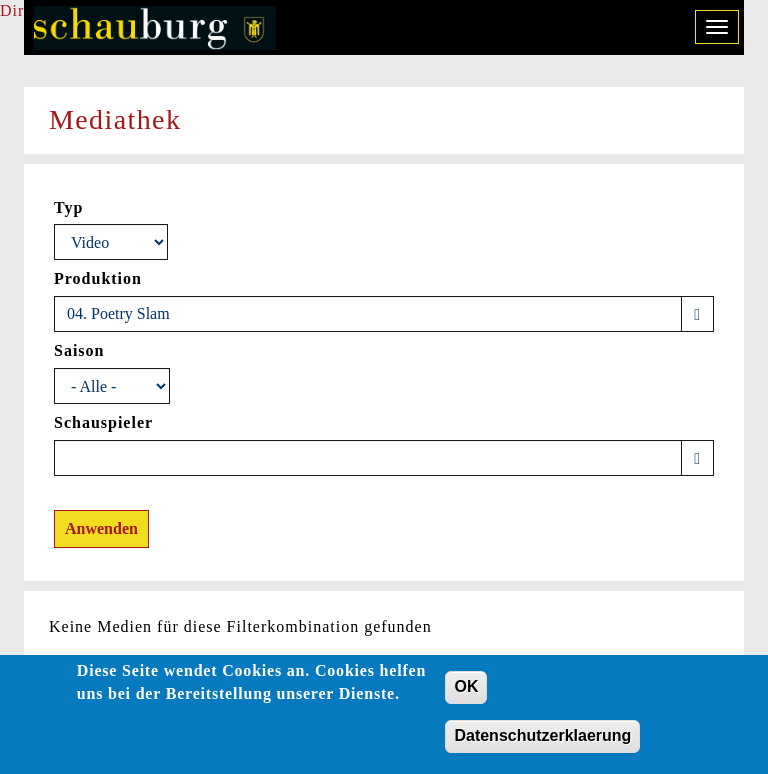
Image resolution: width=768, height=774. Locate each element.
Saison (79, 350)
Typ (68, 207)
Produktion (98, 278)
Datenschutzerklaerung (542, 741)
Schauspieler (103, 422)
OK (466, 693)
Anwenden (101, 528)
